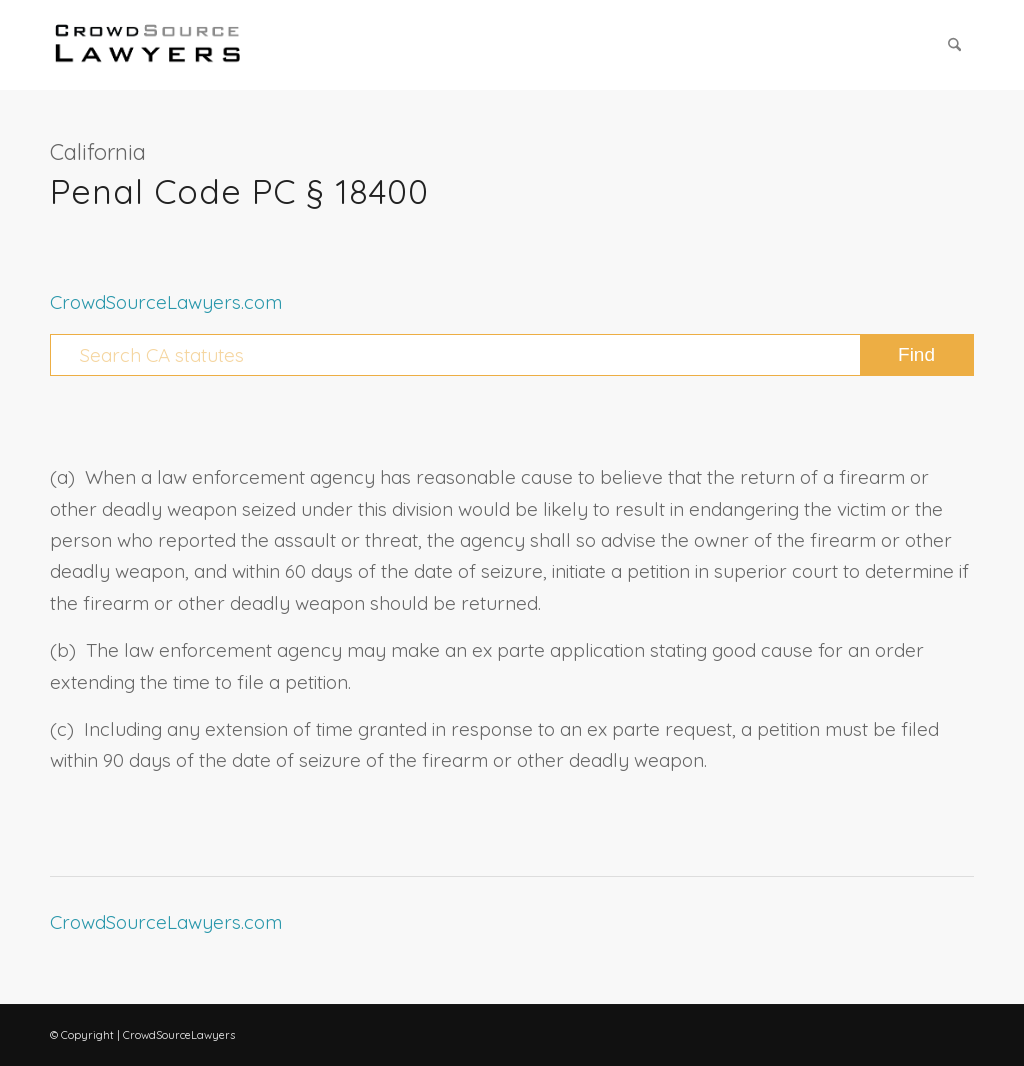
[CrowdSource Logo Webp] (148, 45)
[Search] (954, 45)
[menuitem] (954, 45)
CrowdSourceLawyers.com (166, 302)
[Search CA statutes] (512, 355)
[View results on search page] (916, 355)
